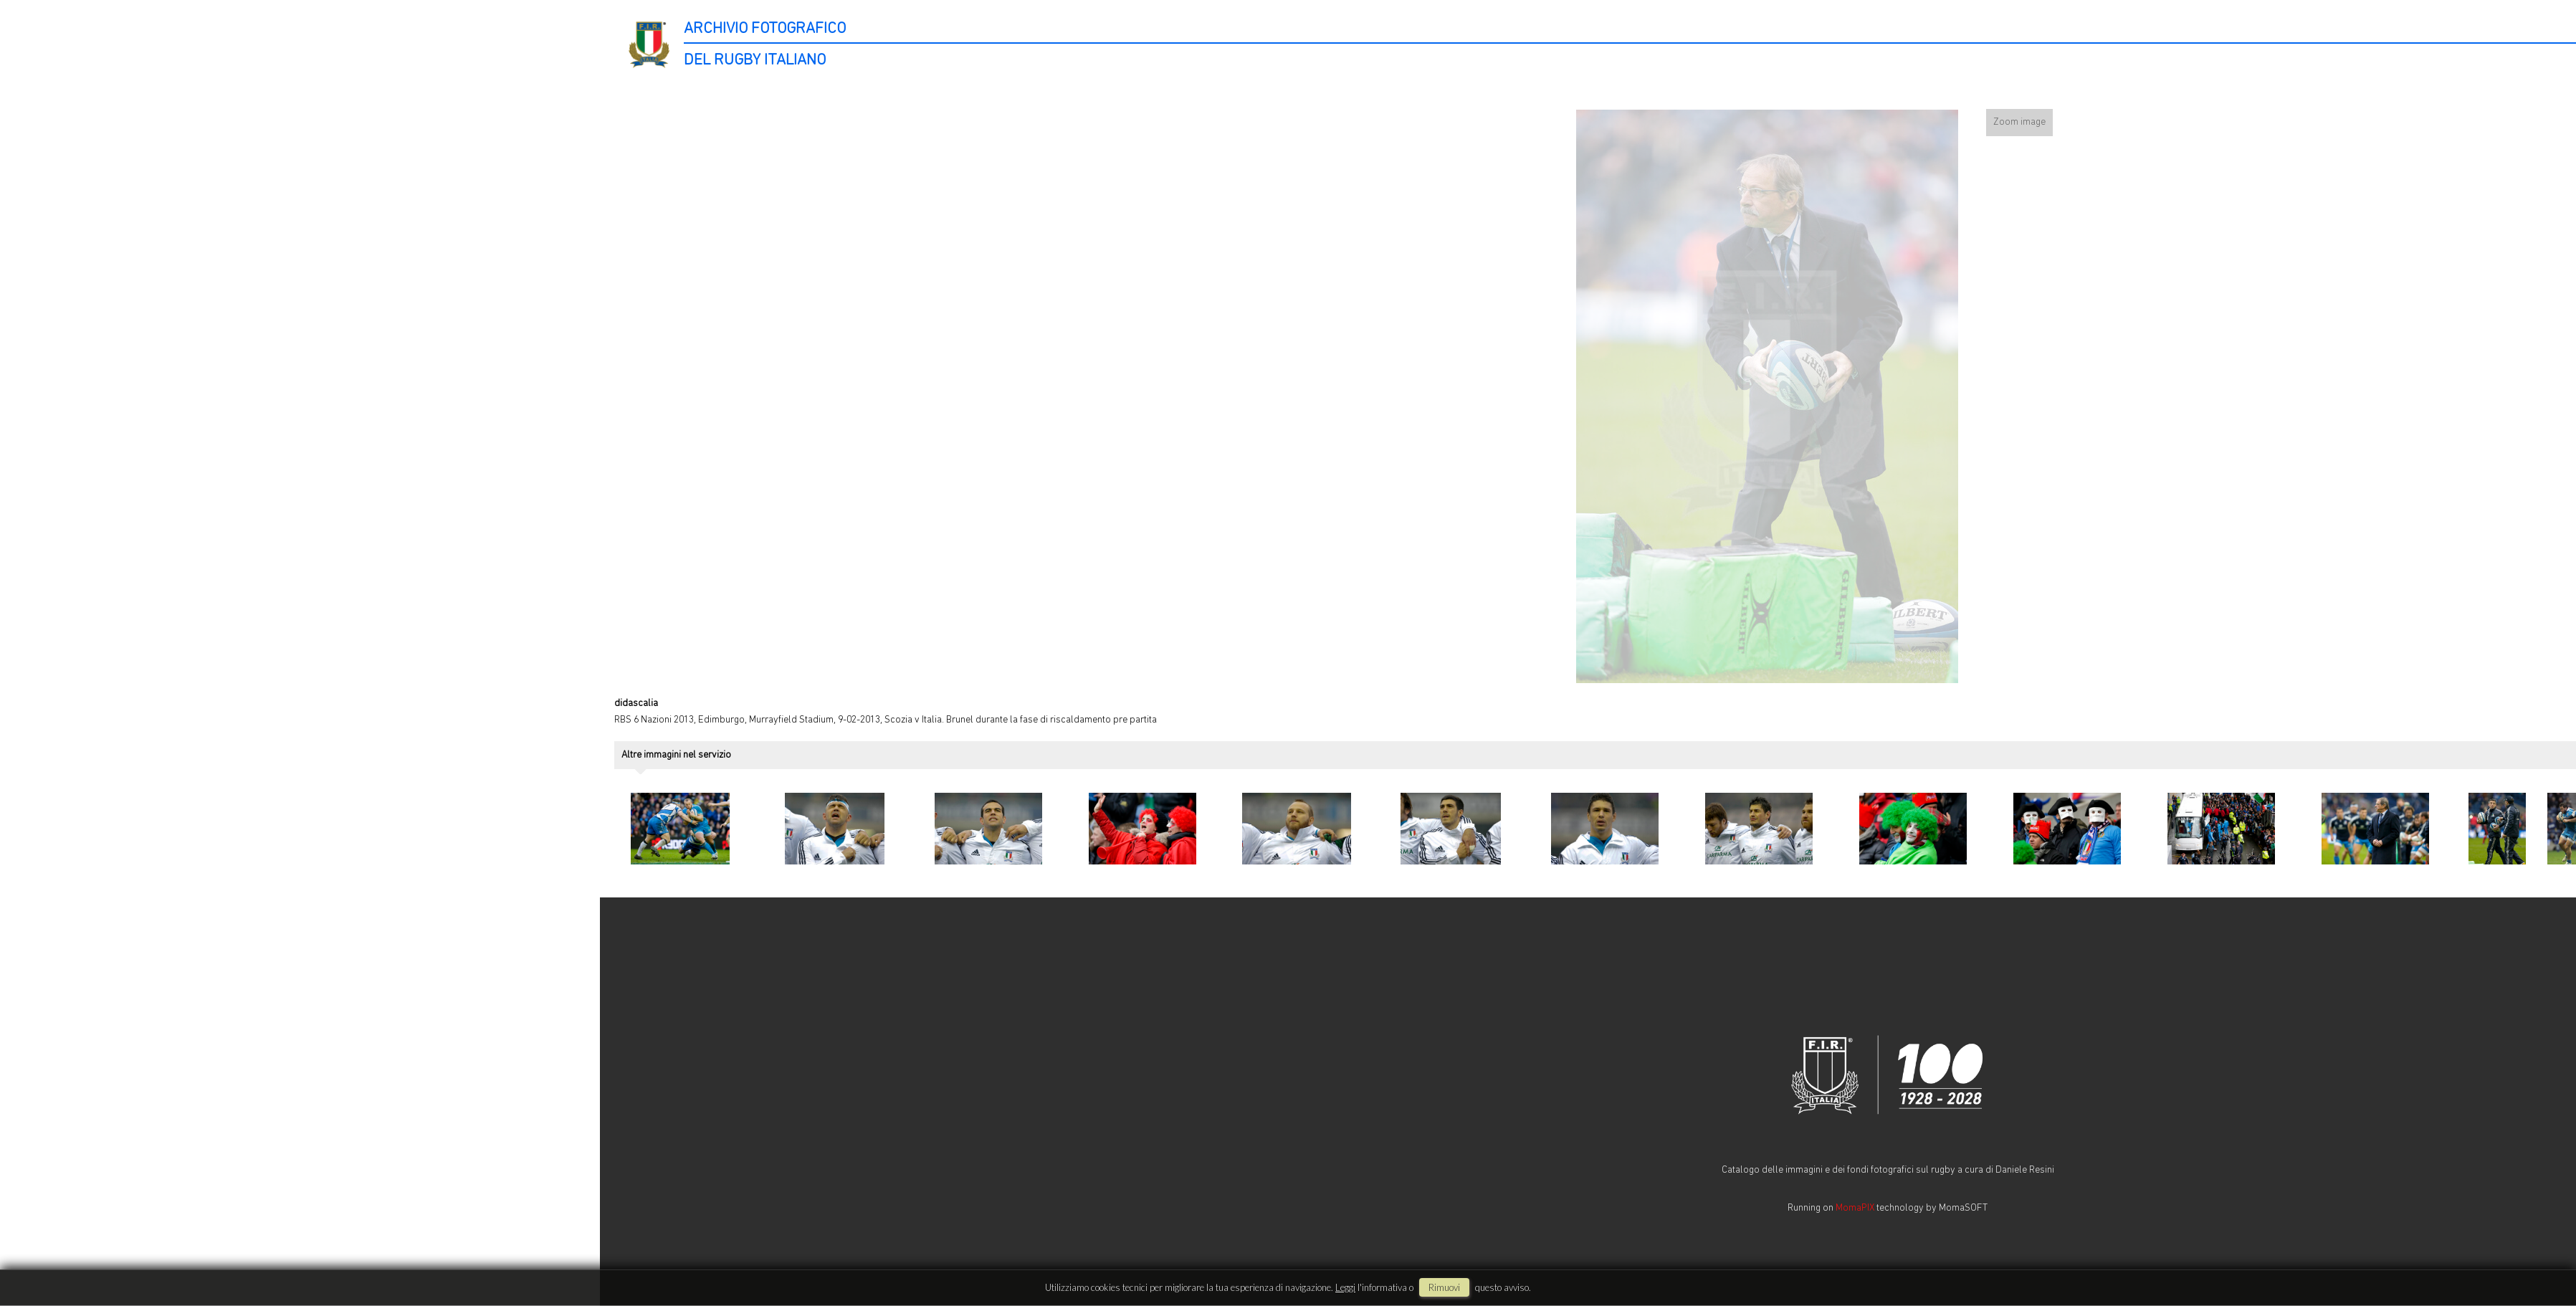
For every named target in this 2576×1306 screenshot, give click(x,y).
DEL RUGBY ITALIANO (755, 60)
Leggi (1345, 1287)
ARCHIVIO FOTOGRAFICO (765, 29)
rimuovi (1444, 1287)
